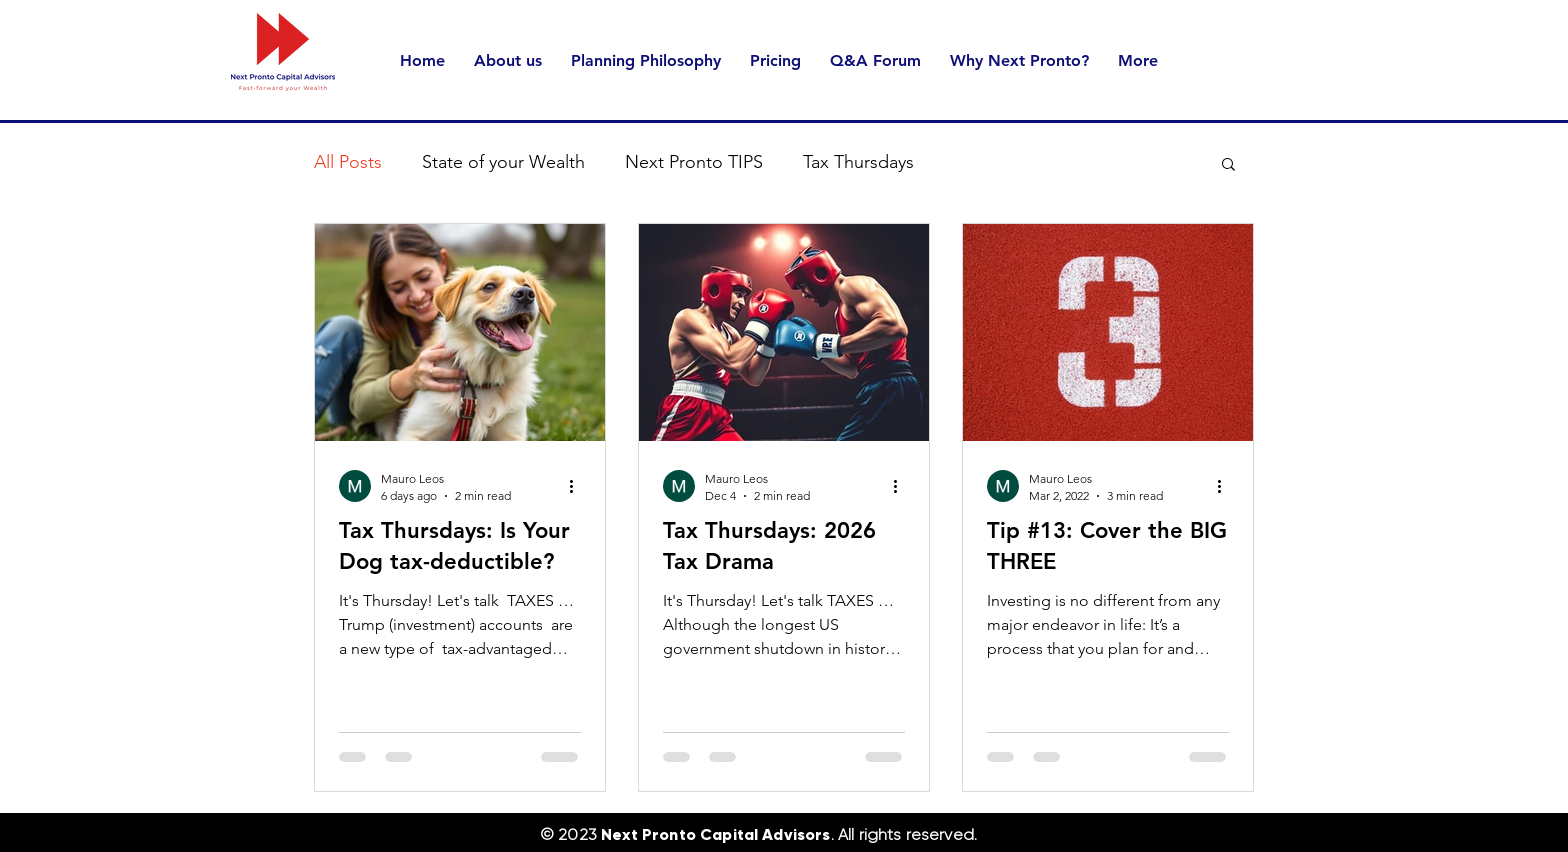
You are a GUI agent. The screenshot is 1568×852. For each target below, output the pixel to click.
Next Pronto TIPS (694, 162)
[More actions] (578, 486)
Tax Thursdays (858, 162)
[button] (1228, 165)
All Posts (348, 162)
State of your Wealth (503, 162)
